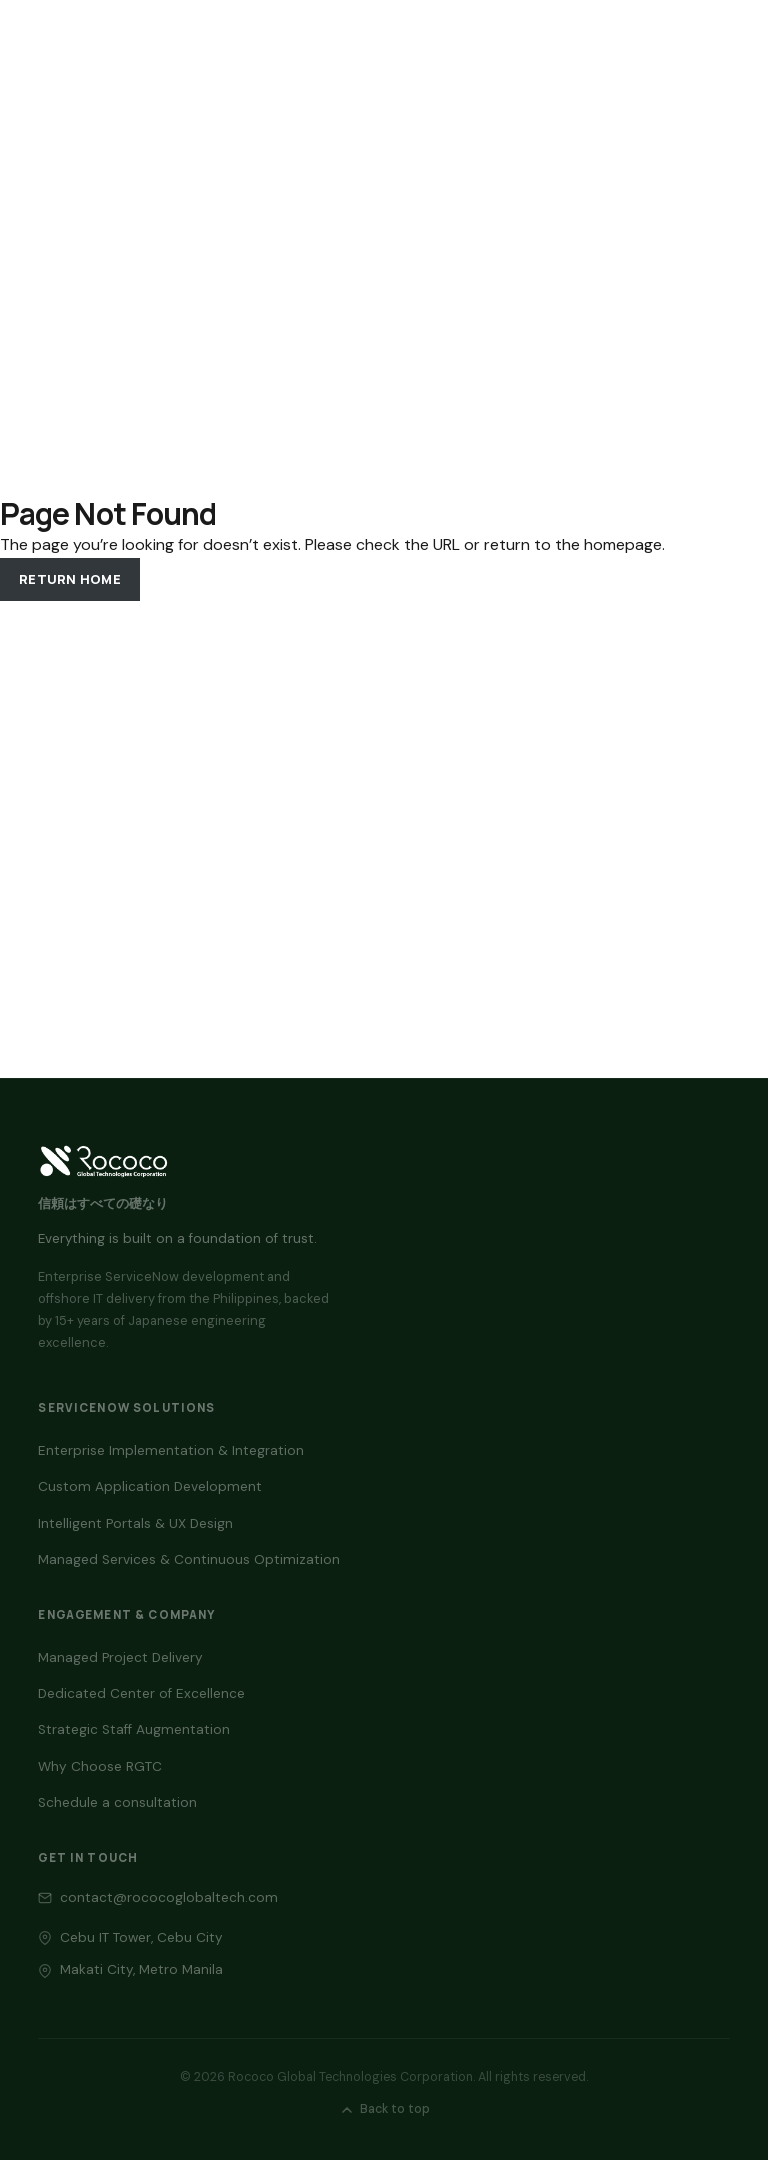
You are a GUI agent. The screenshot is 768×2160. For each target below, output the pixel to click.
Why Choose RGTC (100, 1766)
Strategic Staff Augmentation (134, 1729)
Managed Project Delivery (120, 1657)
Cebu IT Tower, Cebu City (141, 1937)
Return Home (70, 579)
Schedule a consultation (117, 1802)
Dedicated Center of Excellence (141, 1693)
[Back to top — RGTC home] (103, 1161)
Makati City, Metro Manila (141, 1969)
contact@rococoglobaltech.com (169, 1897)
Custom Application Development (150, 1486)
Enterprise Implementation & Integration (171, 1450)
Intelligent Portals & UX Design (135, 1523)
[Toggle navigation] (710, 40)
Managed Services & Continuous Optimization (189, 1559)
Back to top (384, 2109)
